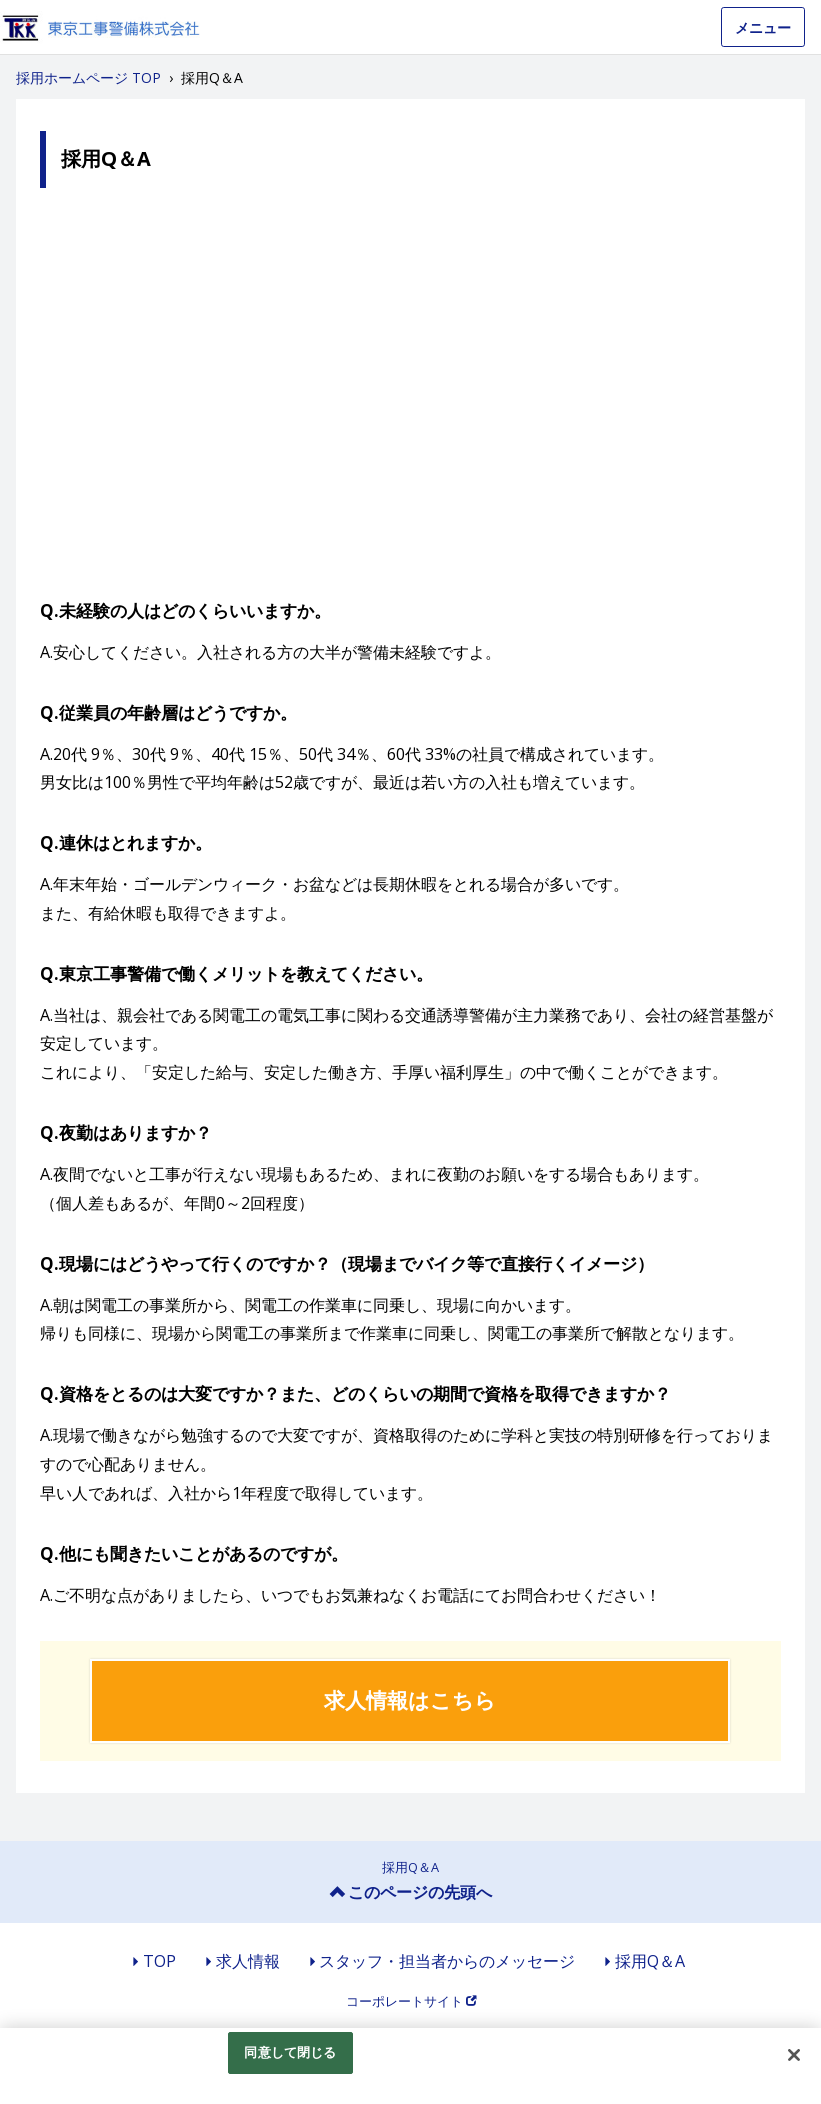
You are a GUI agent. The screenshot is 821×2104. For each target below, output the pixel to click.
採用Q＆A (650, 1961)
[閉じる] (794, 2055)
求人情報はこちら (410, 1700)
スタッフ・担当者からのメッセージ (447, 1961)
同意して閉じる (290, 2052)
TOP (159, 1961)
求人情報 (248, 1961)
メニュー (763, 27)
